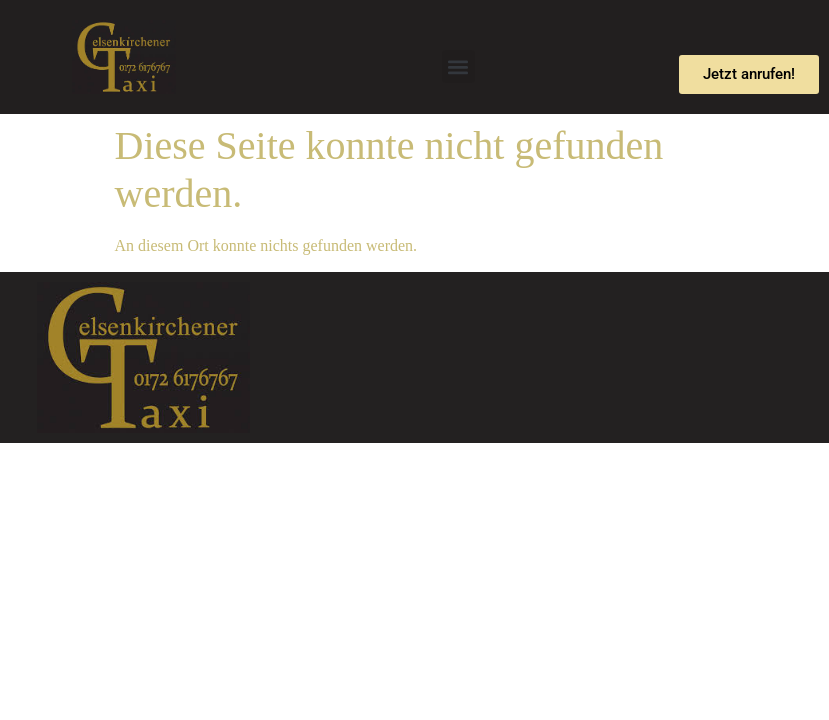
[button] (458, 66)
